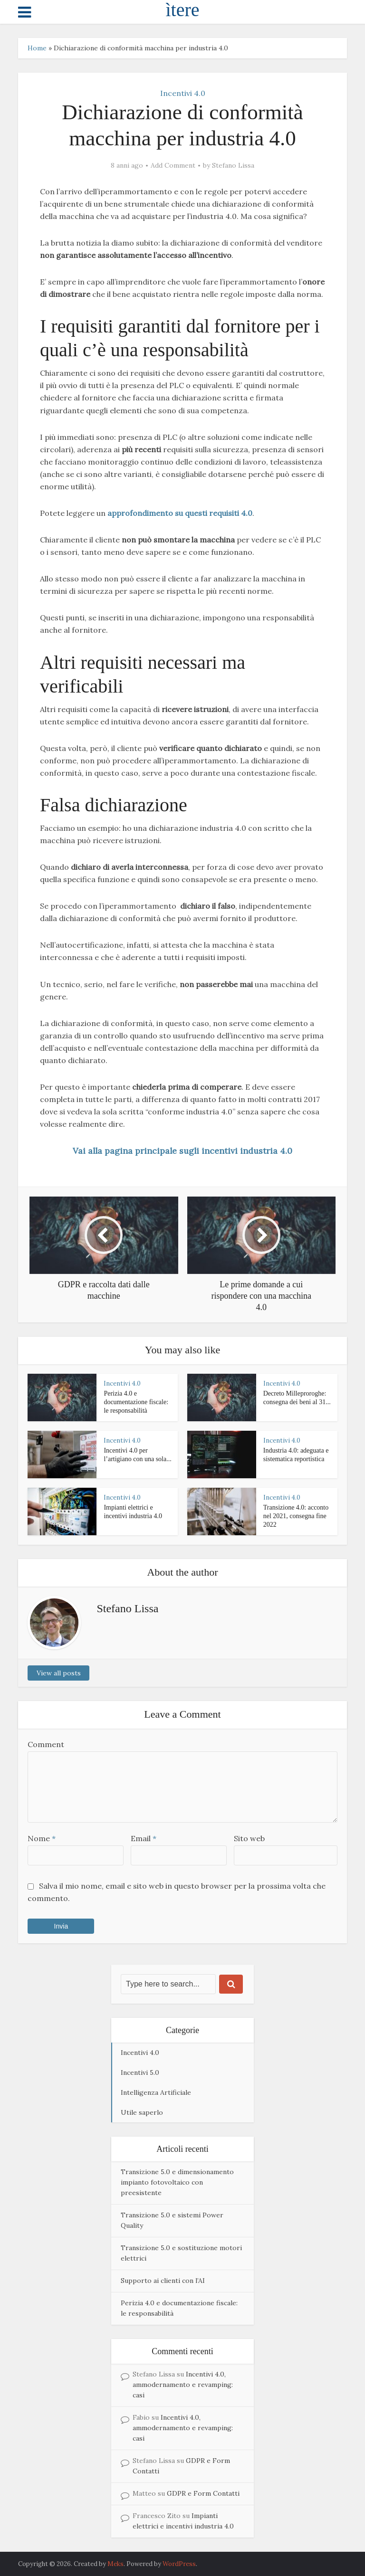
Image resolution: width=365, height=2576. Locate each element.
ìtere (182, 10)
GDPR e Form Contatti (203, 2493)
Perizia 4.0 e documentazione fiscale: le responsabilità (136, 1402)
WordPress (179, 2564)
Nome (42, 1838)
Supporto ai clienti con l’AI (163, 2280)
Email (143, 1838)
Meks (115, 2564)
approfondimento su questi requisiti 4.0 (179, 513)
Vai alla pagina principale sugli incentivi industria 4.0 (182, 1150)
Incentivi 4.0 (182, 93)
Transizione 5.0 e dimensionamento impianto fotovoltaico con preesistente (177, 2182)
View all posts (59, 1673)
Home (37, 48)
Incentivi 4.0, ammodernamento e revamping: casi (183, 2384)
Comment (46, 1744)
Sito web (249, 1838)
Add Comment (173, 165)
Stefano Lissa (233, 165)
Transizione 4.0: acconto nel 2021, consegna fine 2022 (296, 1516)
